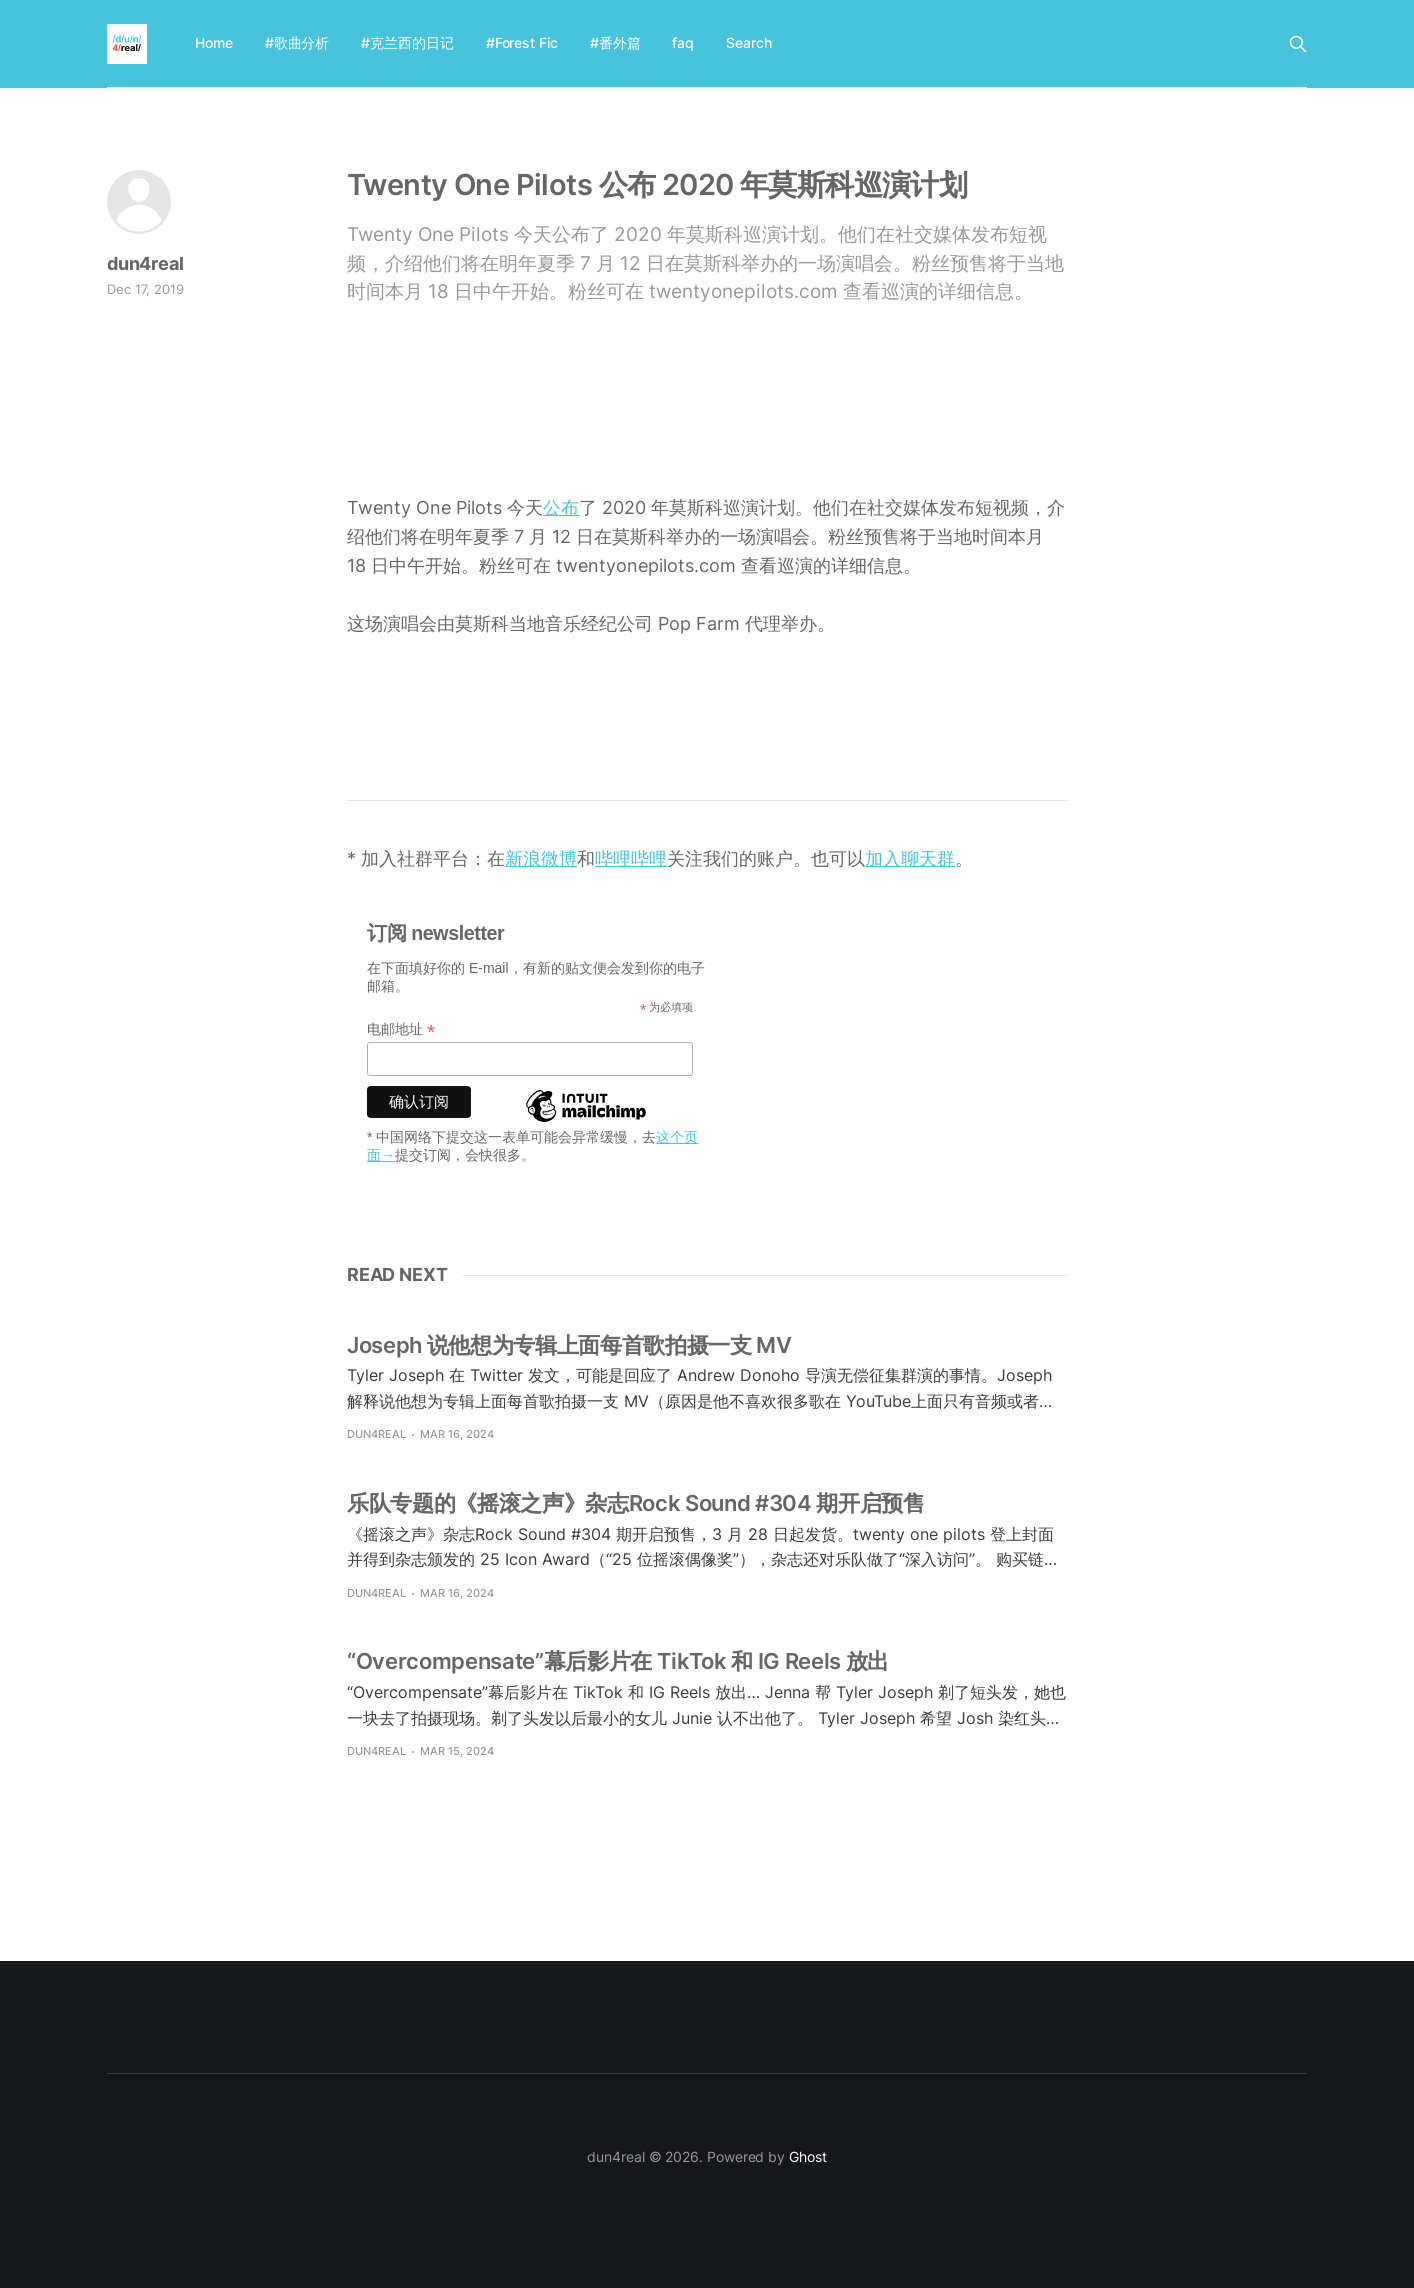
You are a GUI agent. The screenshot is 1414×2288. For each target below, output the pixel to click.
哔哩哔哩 (631, 858)
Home (214, 42)
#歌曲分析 (297, 42)
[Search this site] (1298, 44)
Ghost (808, 2156)
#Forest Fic (522, 42)
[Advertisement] (707, 421)
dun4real (145, 263)
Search (749, 42)
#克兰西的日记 (407, 42)
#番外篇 (615, 42)
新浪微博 (541, 858)
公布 (561, 507)
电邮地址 (401, 1029)
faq (683, 42)
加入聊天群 (910, 858)
